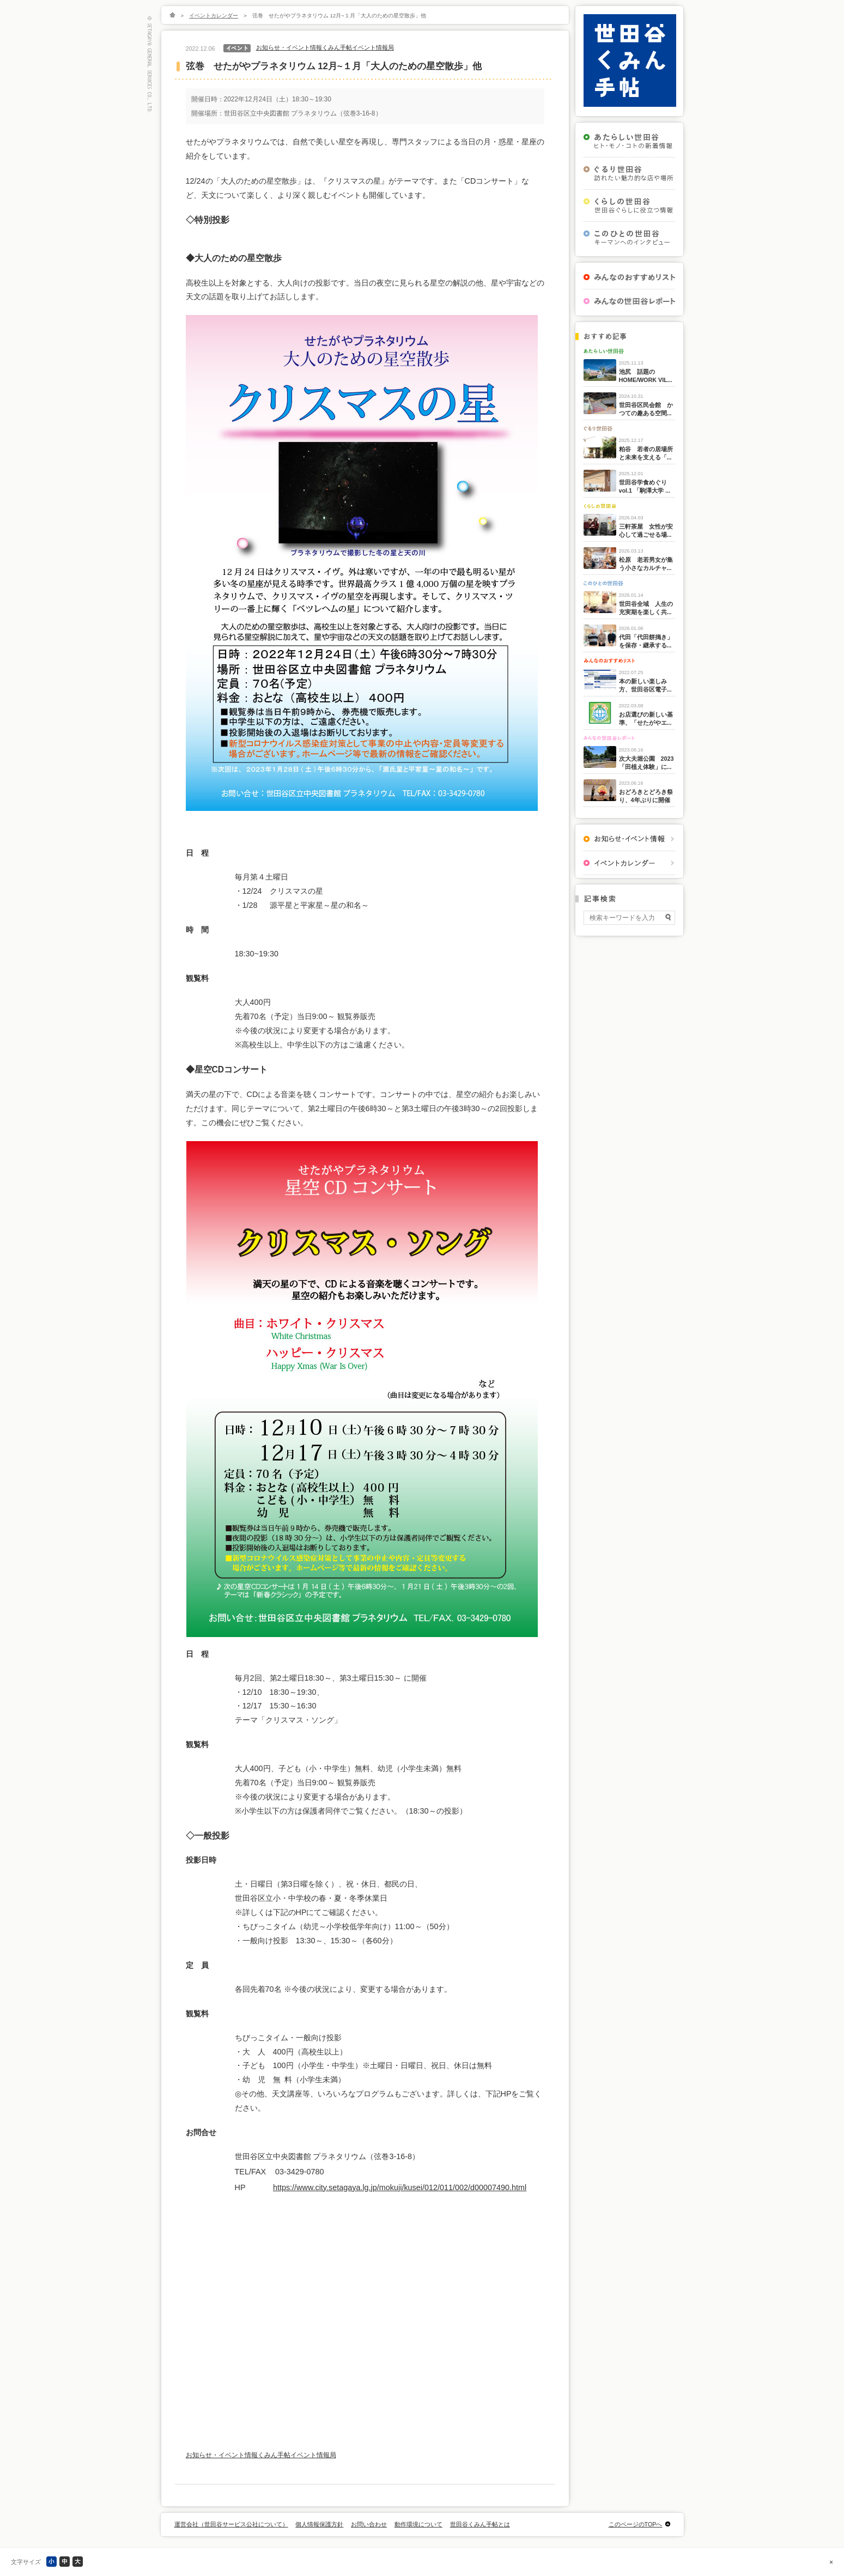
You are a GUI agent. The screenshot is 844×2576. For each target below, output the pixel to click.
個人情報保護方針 (319, 2524)
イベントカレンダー (213, 16)
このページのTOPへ (636, 2524)
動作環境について (418, 2524)
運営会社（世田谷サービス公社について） (231, 2524)
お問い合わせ (369, 2524)
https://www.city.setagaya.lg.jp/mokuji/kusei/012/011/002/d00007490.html (399, 2187)
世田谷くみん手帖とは (480, 2524)
